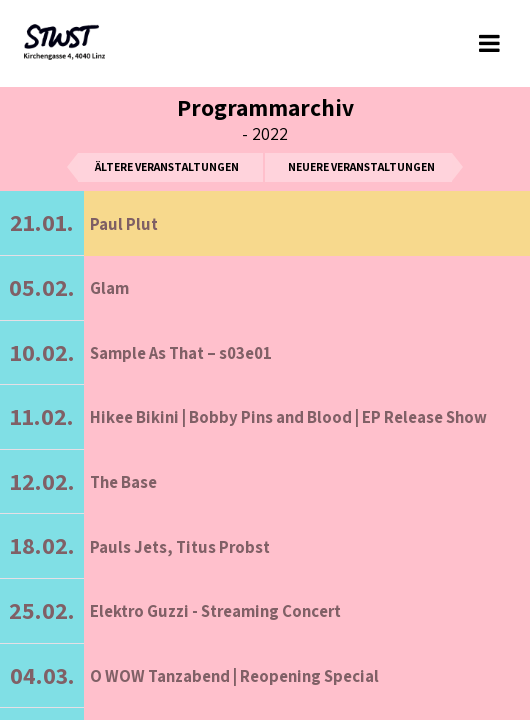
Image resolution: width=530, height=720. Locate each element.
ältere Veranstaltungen (167, 166)
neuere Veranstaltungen (361, 166)
